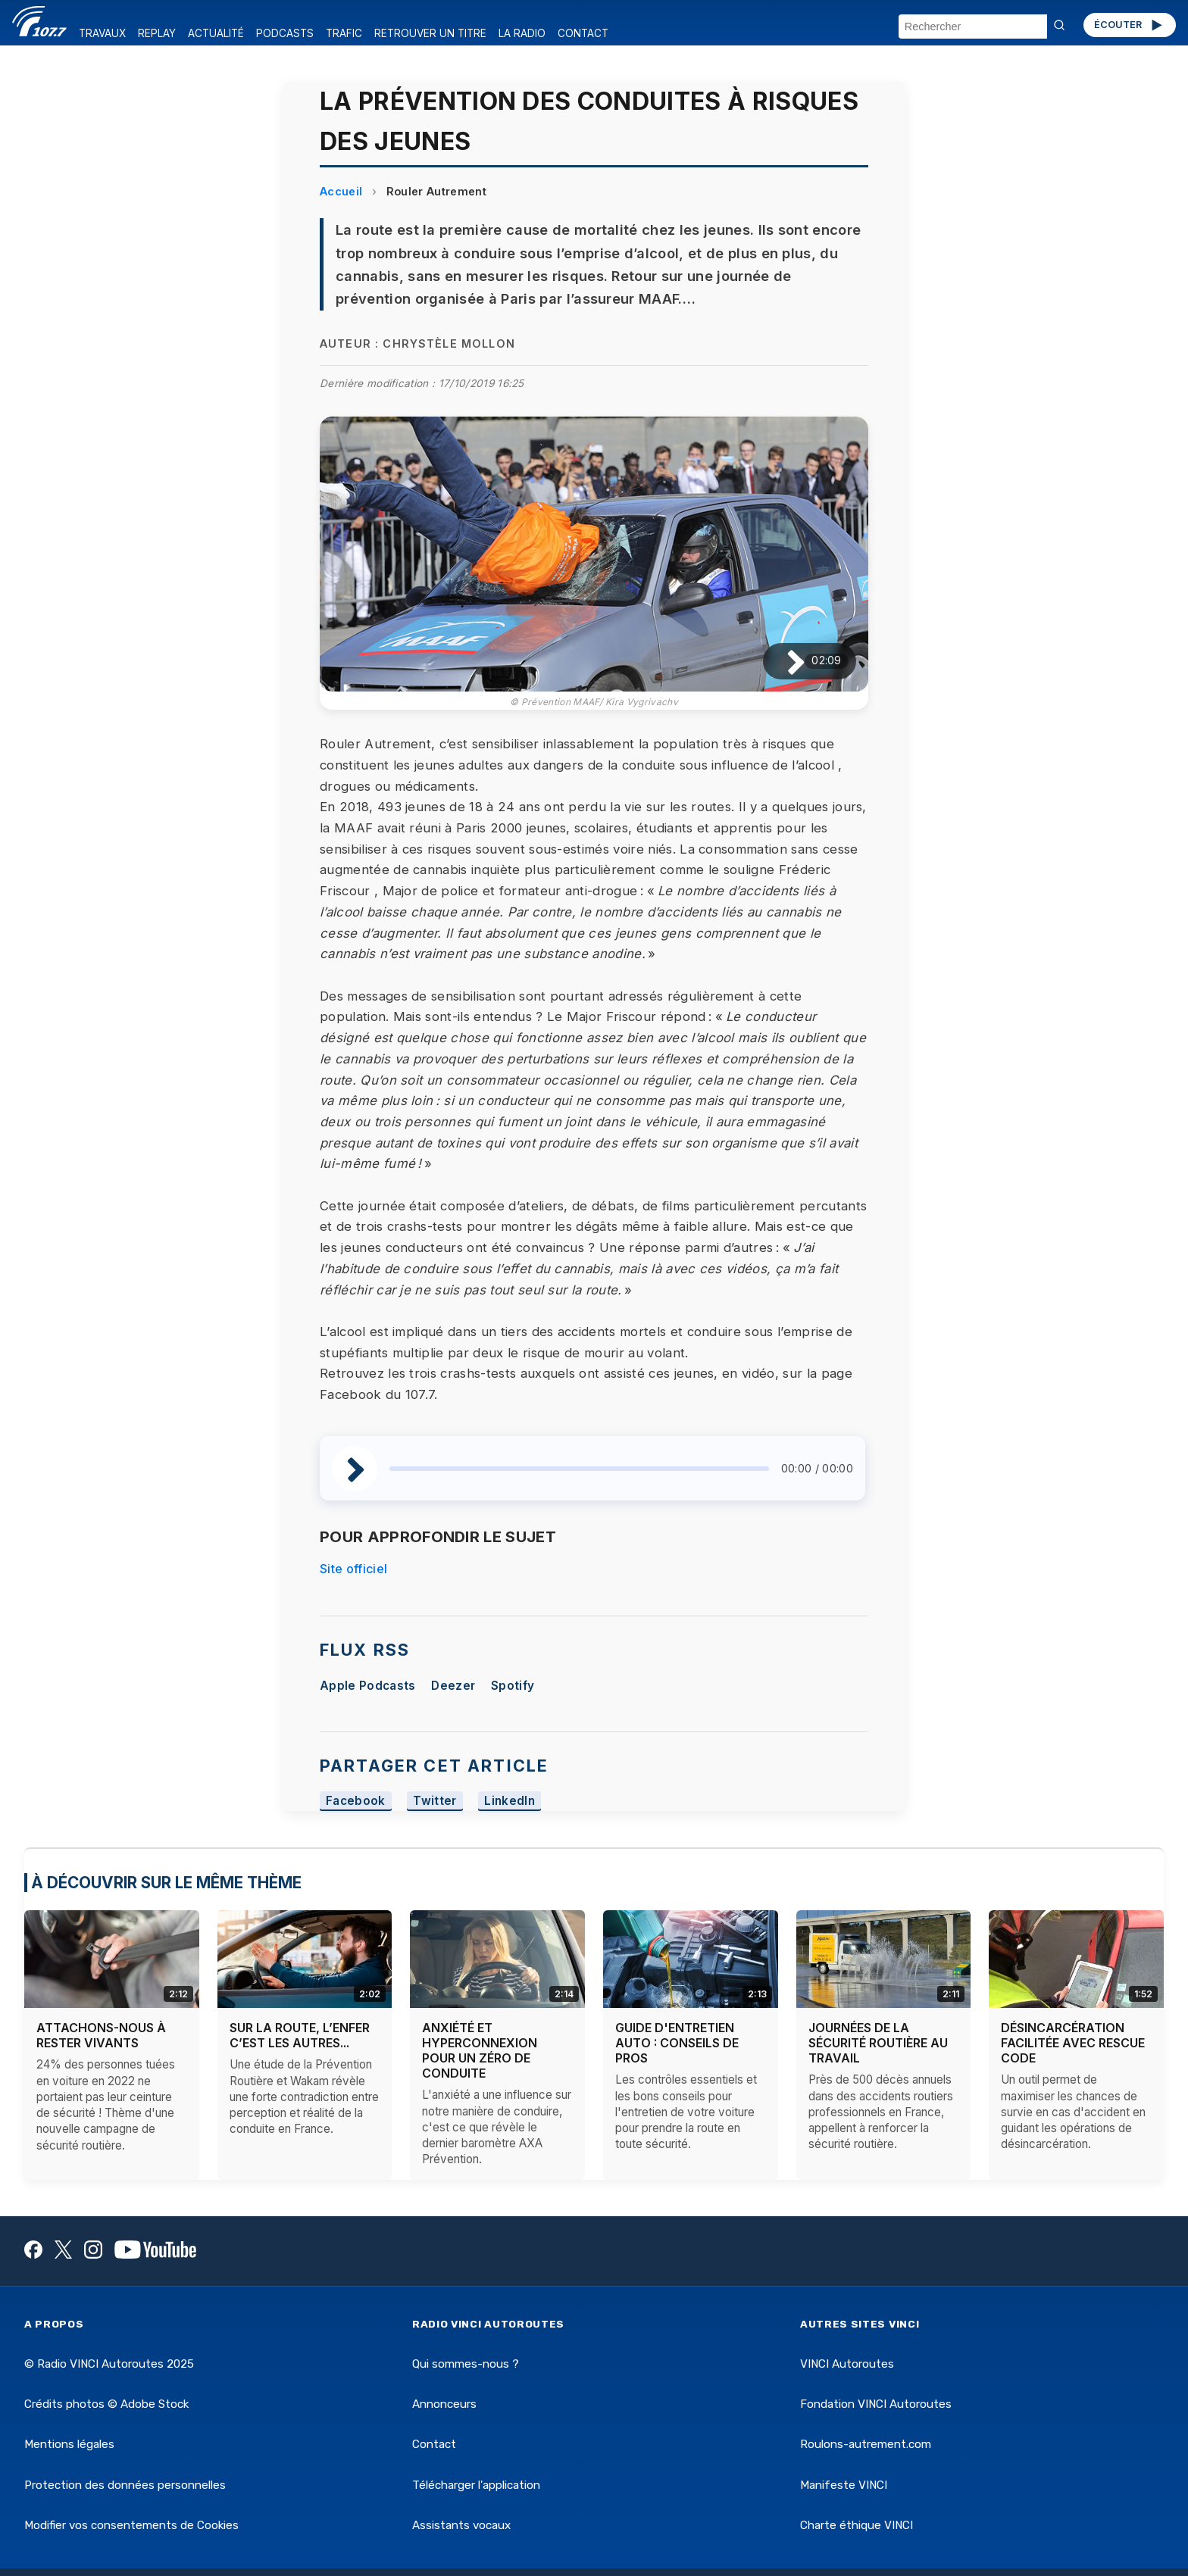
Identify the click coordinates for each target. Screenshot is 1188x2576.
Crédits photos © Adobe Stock (106, 2404)
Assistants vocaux (461, 2525)
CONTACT (583, 33)
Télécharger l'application (476, 2485)
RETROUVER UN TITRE (430, 33)
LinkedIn (509, 1801)
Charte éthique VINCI (856, 2525)
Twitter (434, 1801)
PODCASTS (285, 33)
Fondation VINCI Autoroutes (876, 2404)
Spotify (512, 1685)
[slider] (579, 1468)
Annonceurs (444, 2404)
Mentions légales (69, 2444)
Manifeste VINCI (843, 2485)
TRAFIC (344, 33)
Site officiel (353, 1568)
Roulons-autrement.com (865, 2444)
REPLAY (157, 33)
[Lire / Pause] (784, 661)
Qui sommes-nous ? (465, 2364)
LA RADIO (522, 33)
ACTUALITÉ (216, 33)
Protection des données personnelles (125, 2485)
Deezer (453, 1685)
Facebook (356, 1801)
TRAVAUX (102, 33)
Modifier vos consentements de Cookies (131, 2525)
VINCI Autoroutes (847, 2364)
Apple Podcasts (367, 1685)
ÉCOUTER (1129, 25)
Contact (434, 2444)
